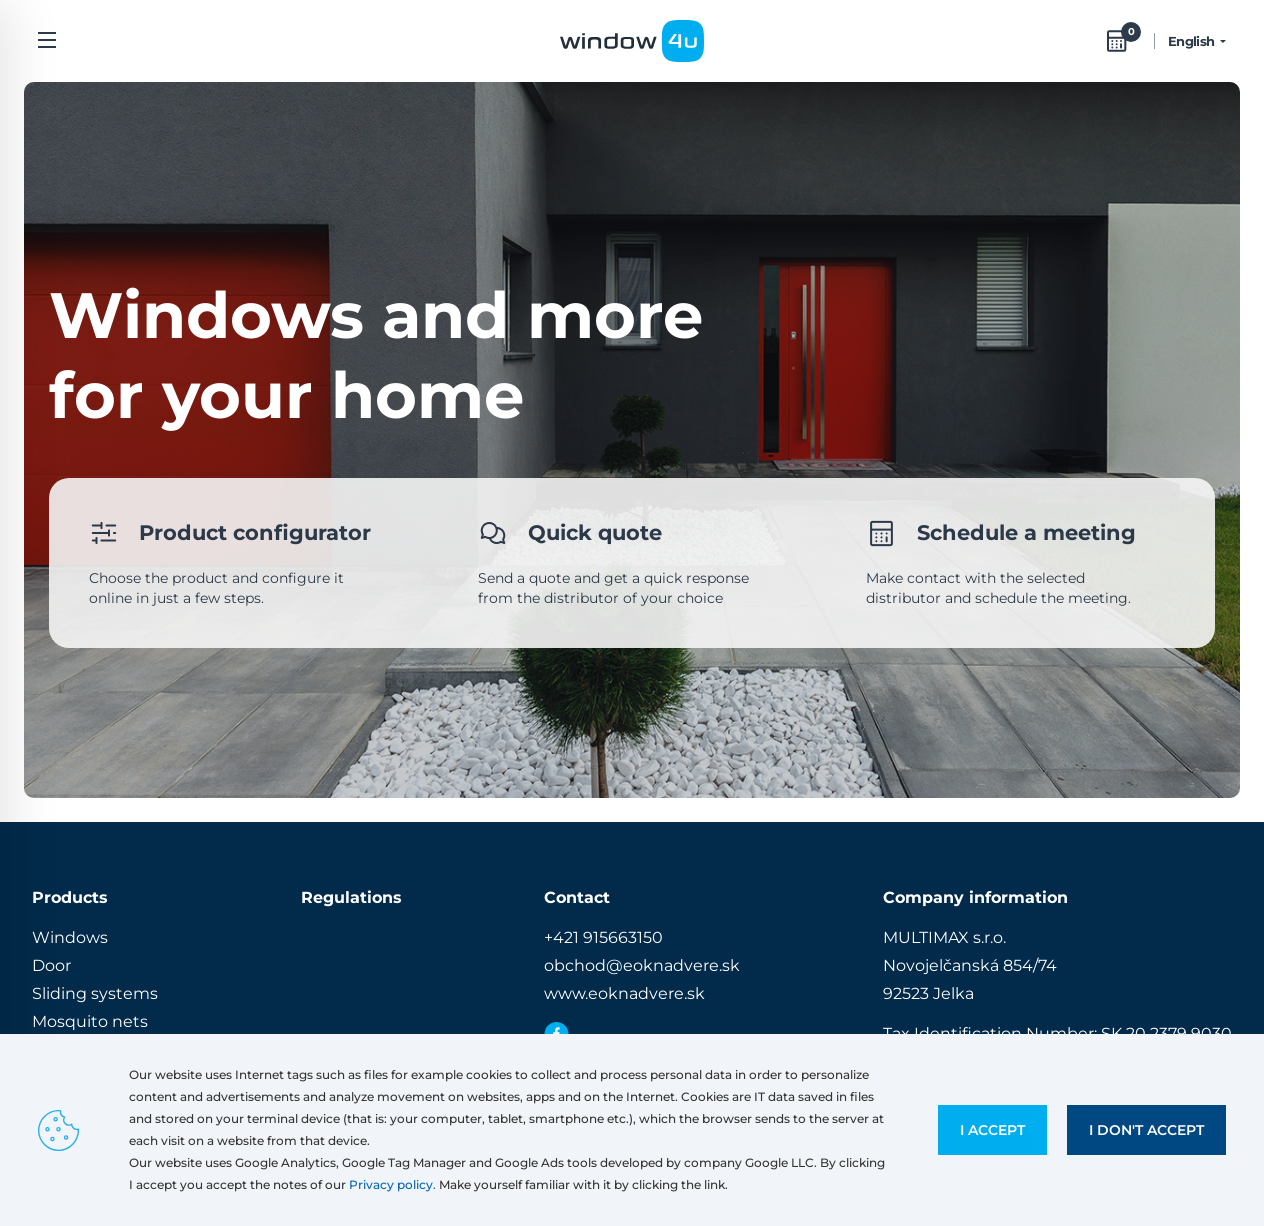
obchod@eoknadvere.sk (642, 965)
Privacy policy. (392, 1184)
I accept (992, 1130)
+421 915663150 (603, 937)
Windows (70, 937)
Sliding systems (95, 993)
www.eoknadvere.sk (624, 993)
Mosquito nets (90, 1021)
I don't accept (1146, 1130)
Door (51, 965)
